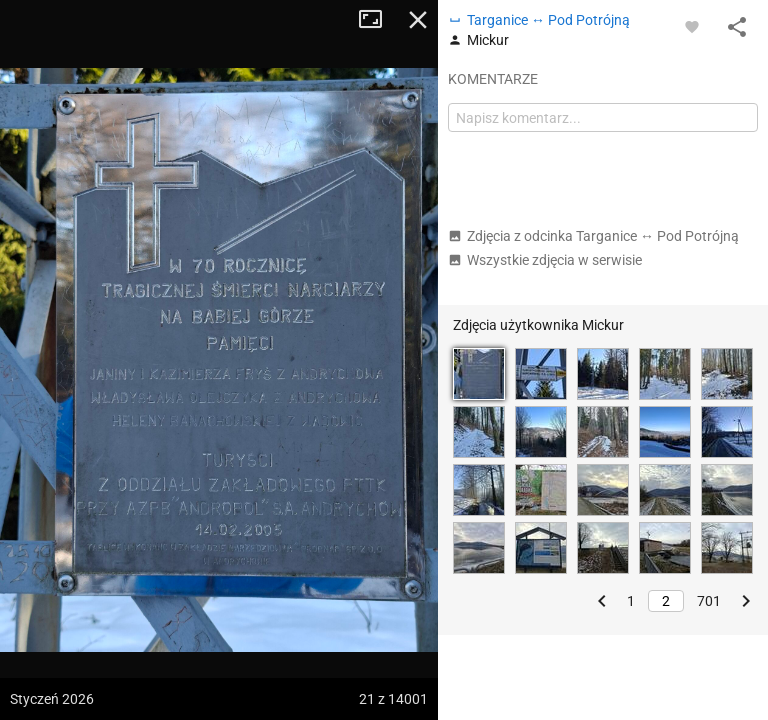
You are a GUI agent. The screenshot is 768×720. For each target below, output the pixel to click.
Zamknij (418, 20)
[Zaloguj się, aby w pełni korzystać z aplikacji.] (692, 26)
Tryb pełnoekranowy (378, 20)
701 (709, 601)
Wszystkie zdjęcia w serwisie (545, 260)
